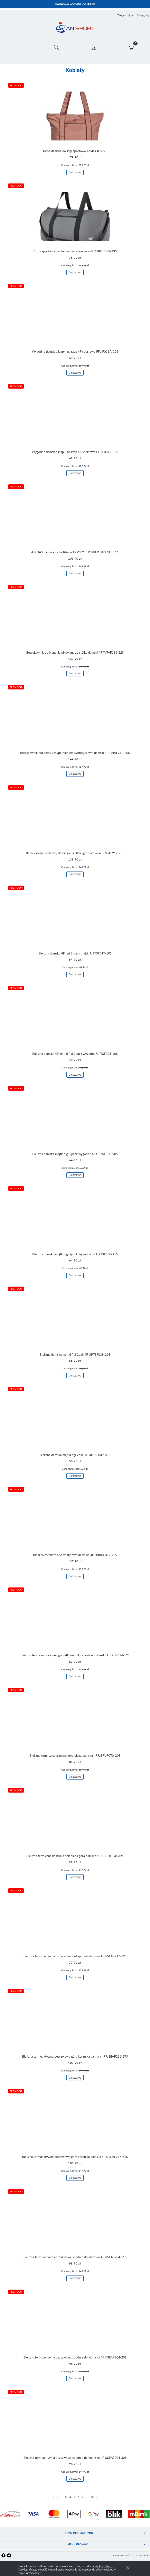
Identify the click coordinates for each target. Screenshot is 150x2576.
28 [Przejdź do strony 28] (92, 2498)
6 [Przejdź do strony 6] (78, 2498)
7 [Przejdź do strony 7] (82, 2498)
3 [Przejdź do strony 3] (66, 2498)
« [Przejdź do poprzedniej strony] (53, 2498)
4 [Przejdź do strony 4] (70, 2498)
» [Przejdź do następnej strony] (96, 2498)
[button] (18, 46)
